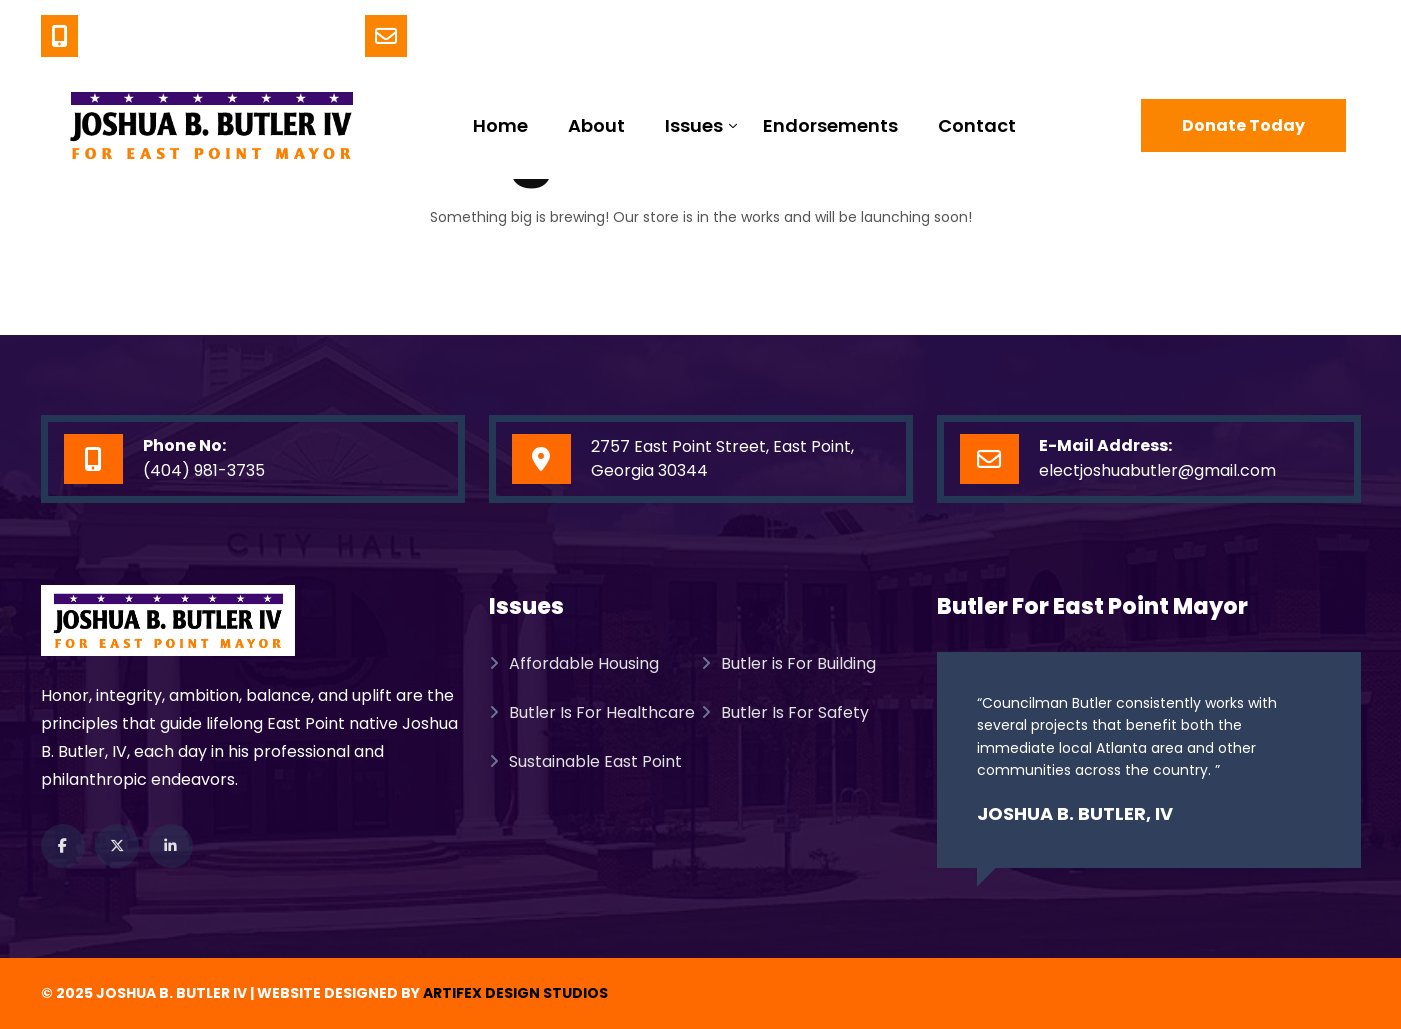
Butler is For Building (788, 663)
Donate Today (1243, 125)
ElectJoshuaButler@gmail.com (596, 36)
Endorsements (830, 125)
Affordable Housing (574, 663)
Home (500, 125)
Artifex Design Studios (515, 993)
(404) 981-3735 (254, 36)
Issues (694, 125)
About (596, 125)
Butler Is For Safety (785, 712)
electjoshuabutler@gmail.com (1157, 470)
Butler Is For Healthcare (592, 712)
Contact (977, 125)
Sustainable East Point (585, 761)
